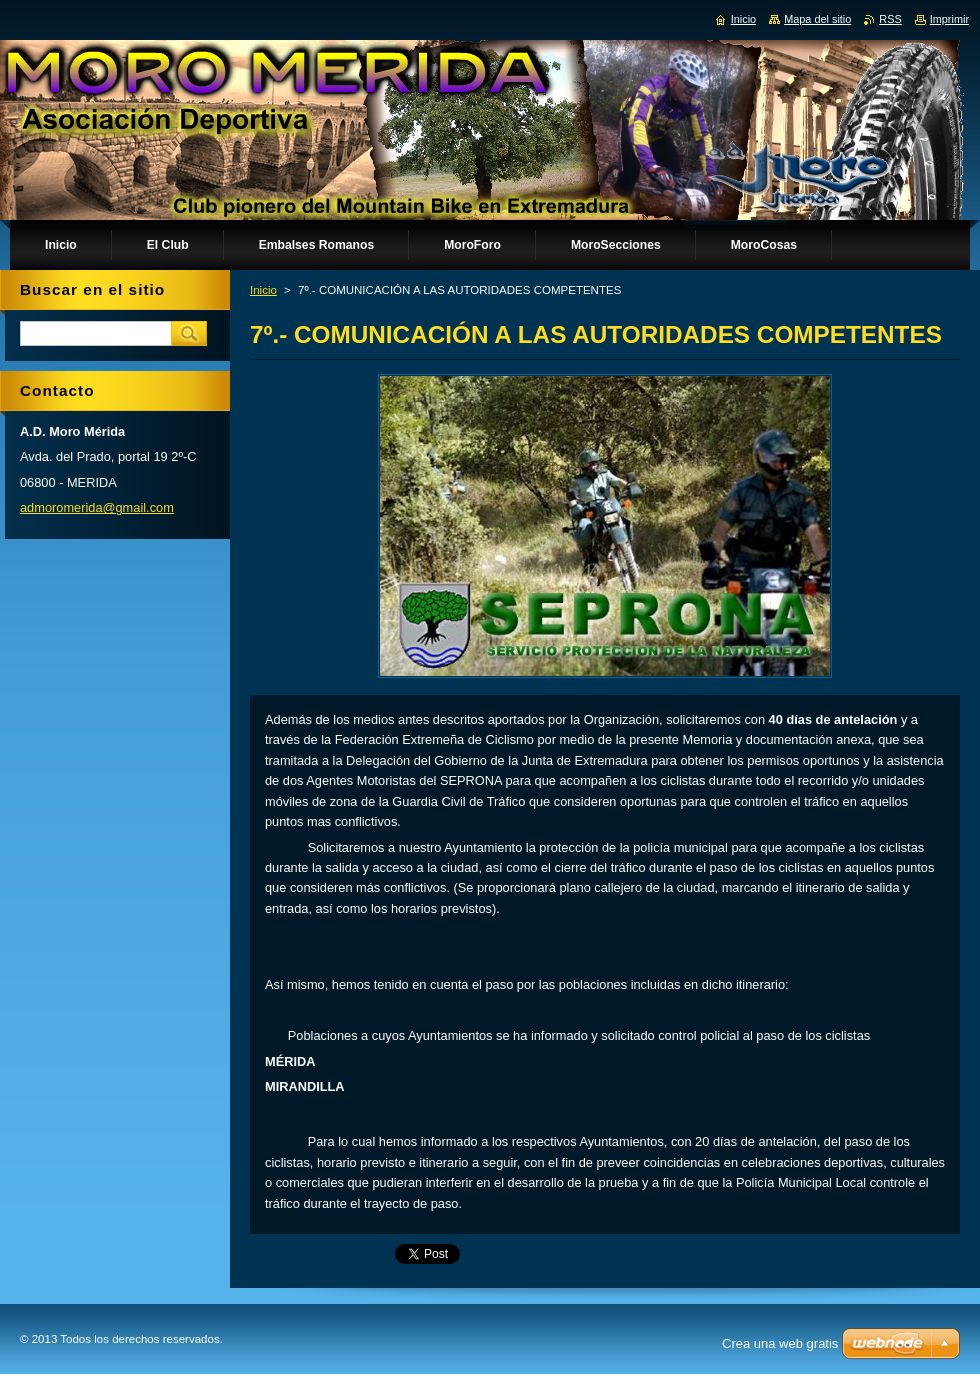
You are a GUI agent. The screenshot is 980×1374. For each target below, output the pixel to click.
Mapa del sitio (817, 19)
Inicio (263, 290)
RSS (890, 19)
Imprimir (949, 19)
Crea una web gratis (780, 1343)
